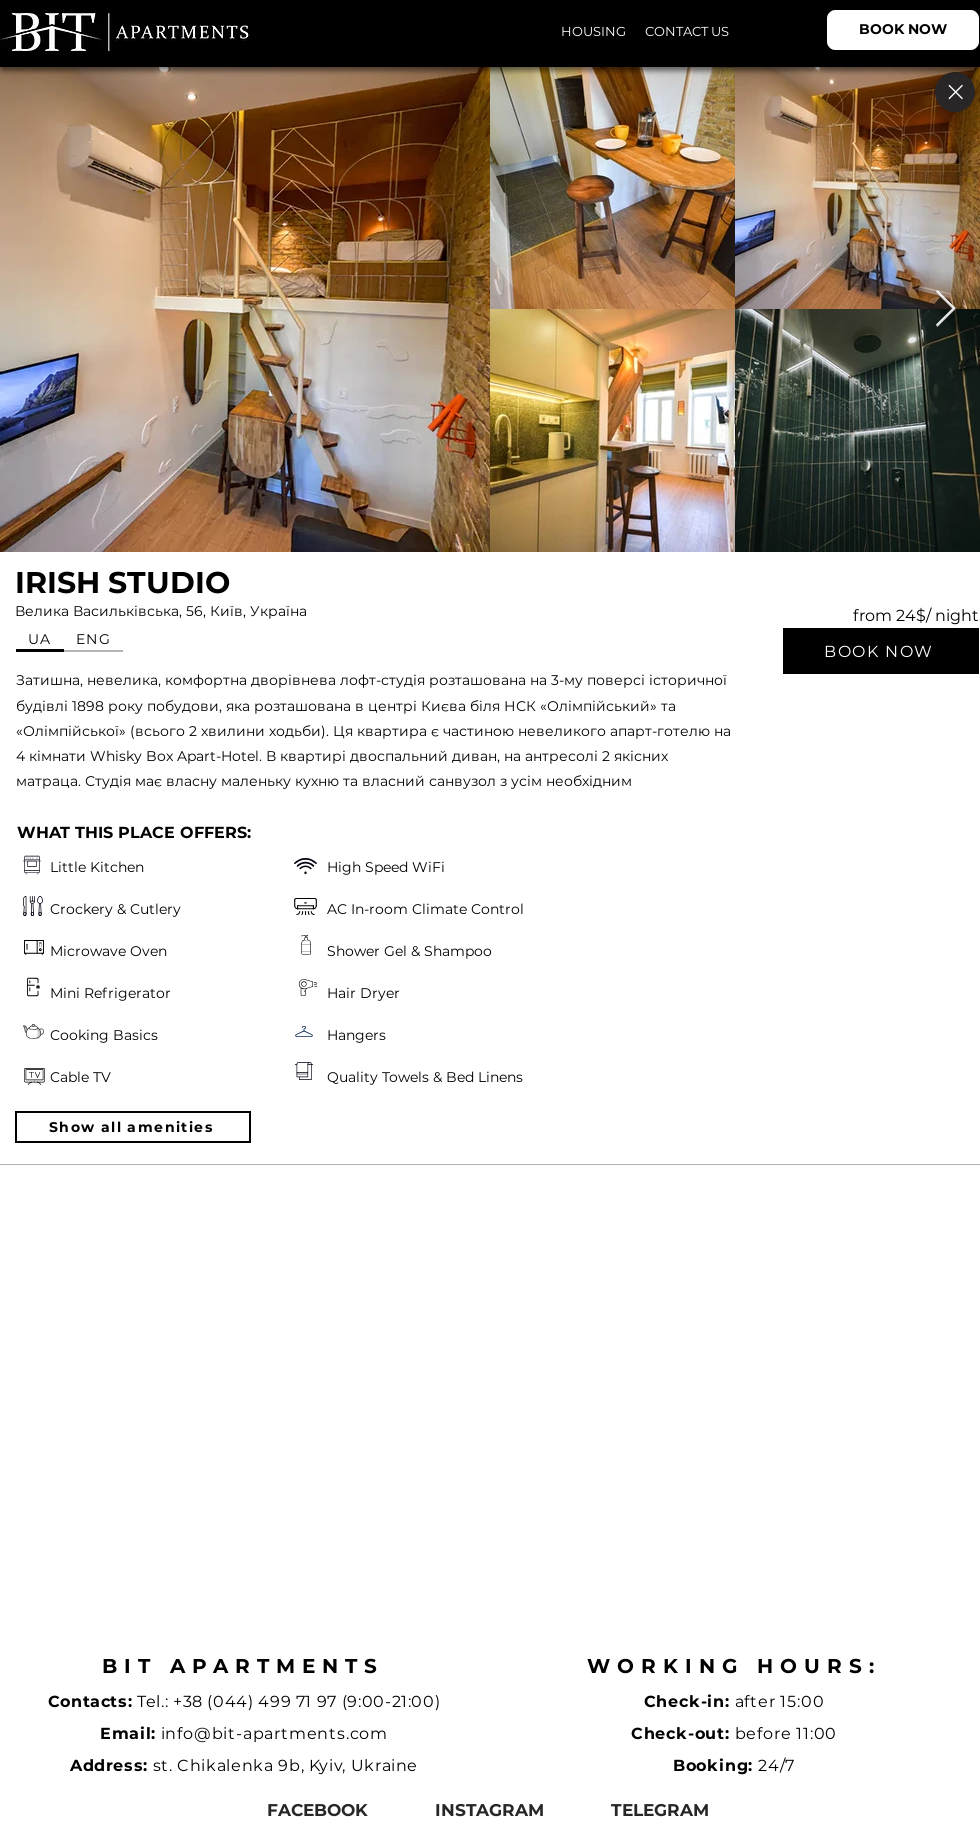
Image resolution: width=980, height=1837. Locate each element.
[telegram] (659, 1810)
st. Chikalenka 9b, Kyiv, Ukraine (285, 1765)
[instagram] (489, 1810)
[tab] (40, 640)
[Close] (955, 92)
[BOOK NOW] (903, 30)
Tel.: (155, 1701)
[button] (133, 1127)
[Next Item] (945, 309)
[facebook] (317, 1810)
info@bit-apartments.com (274, 1733)
